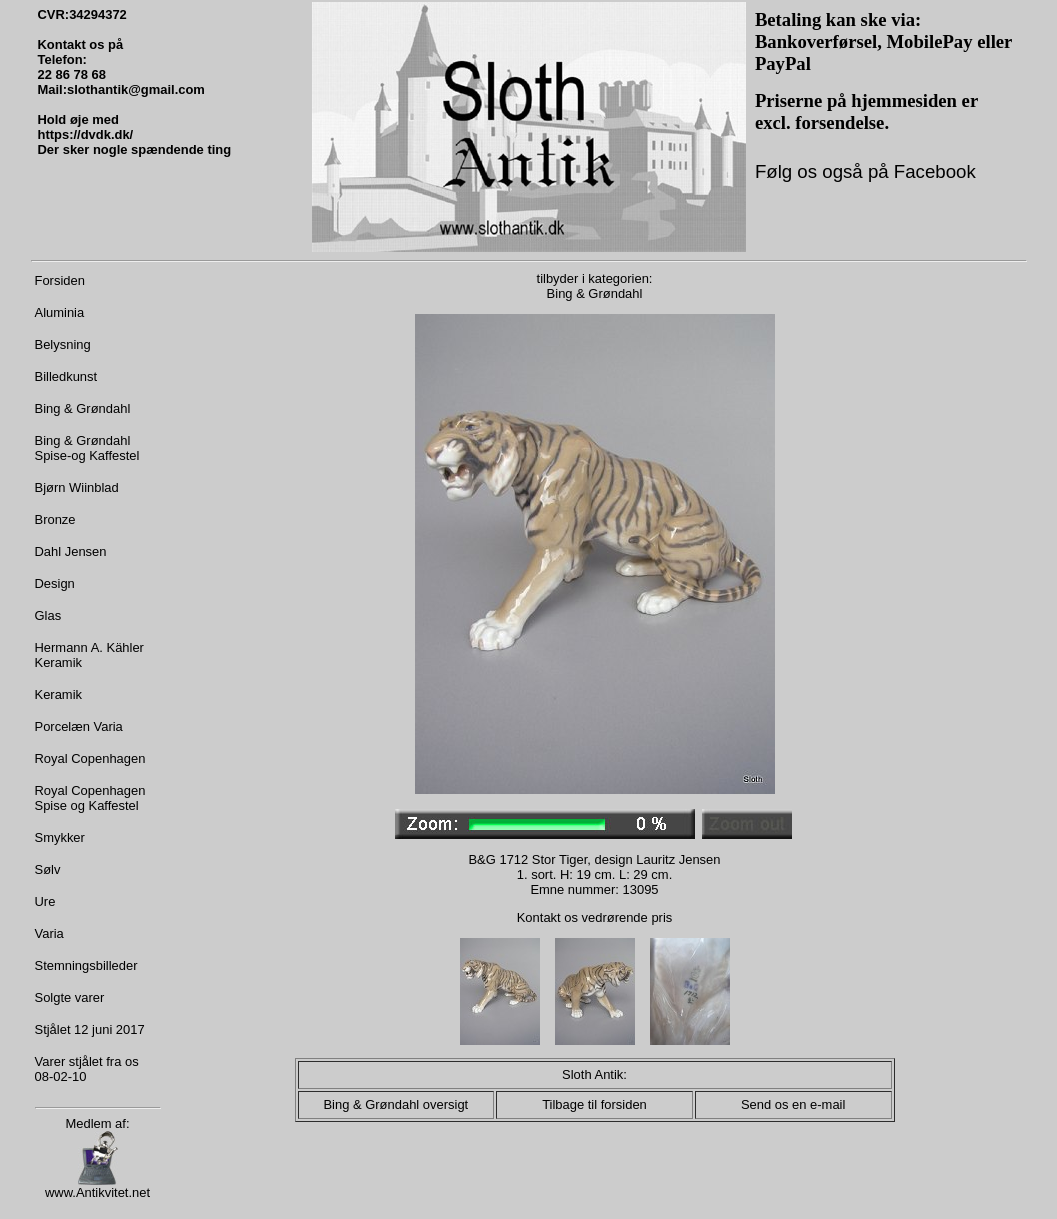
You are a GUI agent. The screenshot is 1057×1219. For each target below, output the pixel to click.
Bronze (55, 519)
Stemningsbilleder (86, 965)
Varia (49, 933)
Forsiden (60, 280)
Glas (48, 615)
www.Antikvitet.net (97, 1186)
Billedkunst (66, 376)
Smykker (60, 837)
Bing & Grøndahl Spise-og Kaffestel (87, 448)
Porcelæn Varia (79, 726)
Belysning (63, 344)
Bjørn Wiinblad (77, 487)
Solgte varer (70, 997)
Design (55, 583)
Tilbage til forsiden (594, 1104)
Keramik (59, 694)
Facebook (932, 171)
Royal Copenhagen (90, 758)
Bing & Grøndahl (83, 408)
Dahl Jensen (71, 551)
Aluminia (60, 312)
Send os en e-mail (793, 1104)
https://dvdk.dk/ (86, 134)
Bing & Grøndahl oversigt (395, 1104)
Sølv (48, 869)
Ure (45, 901)
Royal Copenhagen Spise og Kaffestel (90, 798)
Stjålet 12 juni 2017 (90, 1029)
